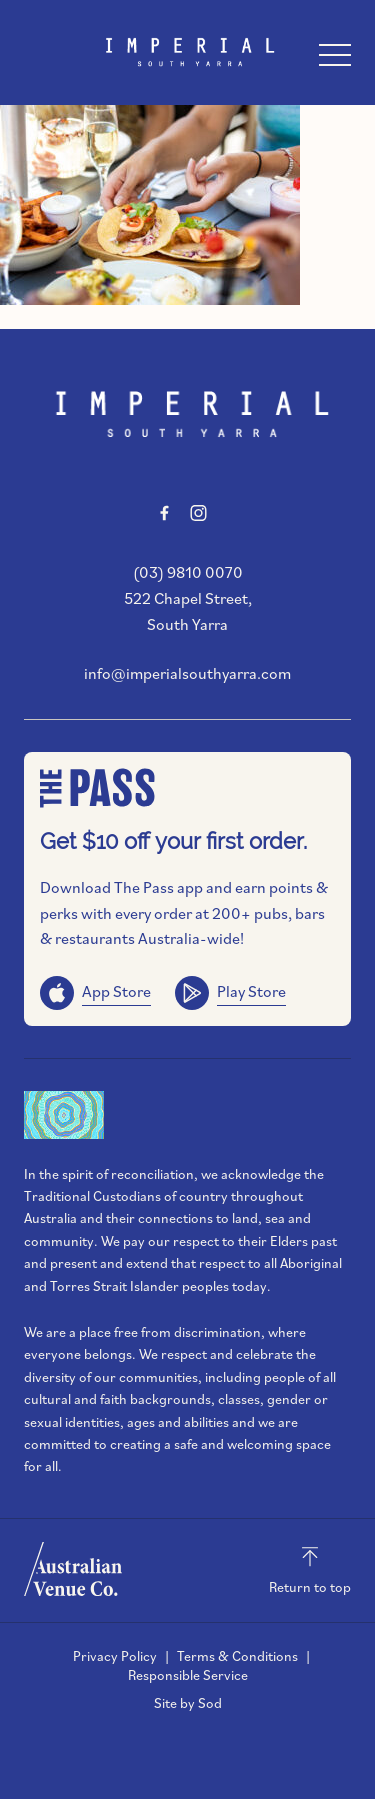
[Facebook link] (165, 513)
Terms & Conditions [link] (237, 1656)
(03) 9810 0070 (188, 572)
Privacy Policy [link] (115, 1656)
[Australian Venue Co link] (73, 1569)
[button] (335, 60)
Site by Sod (188, 1703)
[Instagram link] (199, 513)
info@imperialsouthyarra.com (187, 673)
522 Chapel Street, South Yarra (188, 611)
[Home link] (187, 52)
